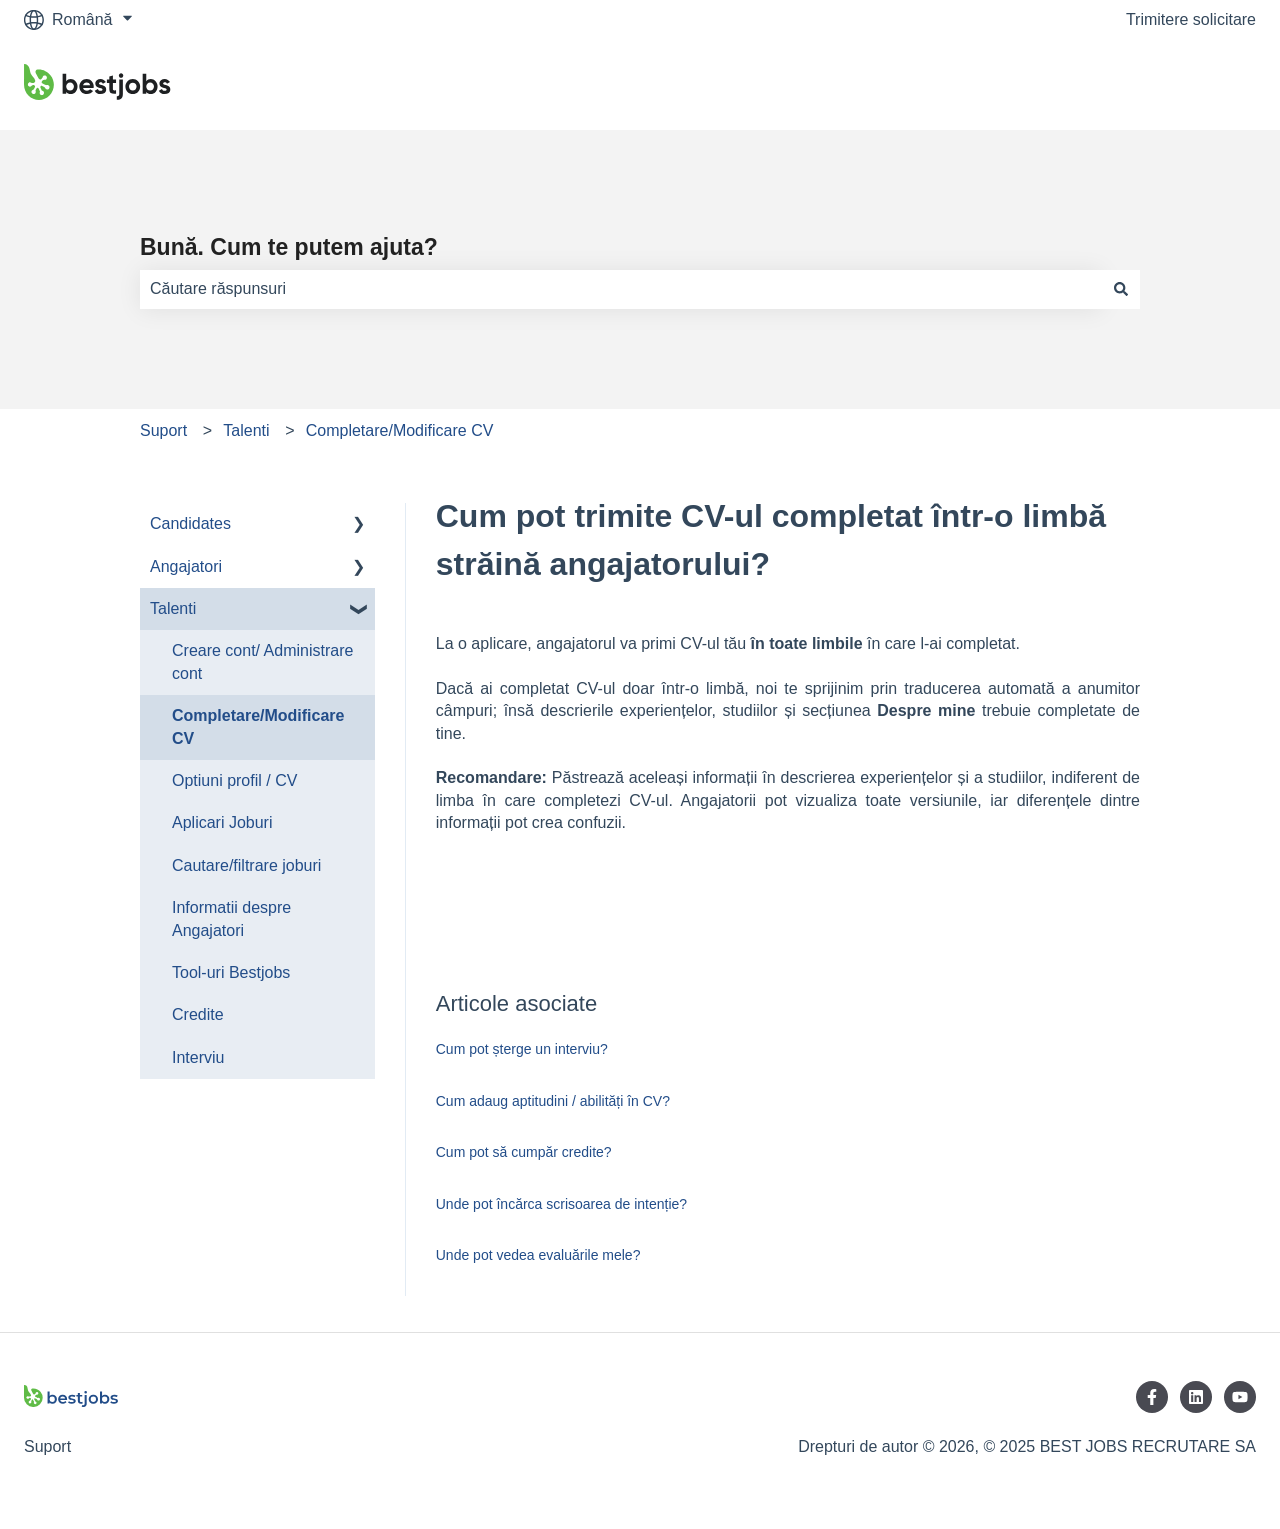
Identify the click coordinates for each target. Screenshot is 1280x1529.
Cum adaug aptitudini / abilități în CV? (553, 1101)
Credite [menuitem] (198, 1014)
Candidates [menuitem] (190, 523)
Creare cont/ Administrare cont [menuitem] (262, 661)
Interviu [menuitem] (198, 1057)
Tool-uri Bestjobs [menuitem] (231, 972)
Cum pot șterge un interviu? (522, 1049)
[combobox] (621, 289)
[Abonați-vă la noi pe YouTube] (1240, 1397)
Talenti (246, 430)
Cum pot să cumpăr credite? (524, 1152)
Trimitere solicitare (1191, 19)
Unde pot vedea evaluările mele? (538, 1255)
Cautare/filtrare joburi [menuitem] (246, 865)
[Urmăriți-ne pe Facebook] (1152, 1397)
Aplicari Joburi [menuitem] (222, 822)
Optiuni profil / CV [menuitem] (234, 780)
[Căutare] (1121, 289)
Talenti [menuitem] (173, 608)
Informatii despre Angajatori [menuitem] (231, 918)
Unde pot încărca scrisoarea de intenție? (561, 1204)
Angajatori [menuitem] (186, 566)
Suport (163, 430)
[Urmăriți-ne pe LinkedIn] (1196, 1397)
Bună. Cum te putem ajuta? (289, 247)
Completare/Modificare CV (400, 430)
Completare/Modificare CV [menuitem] (258, 726)
